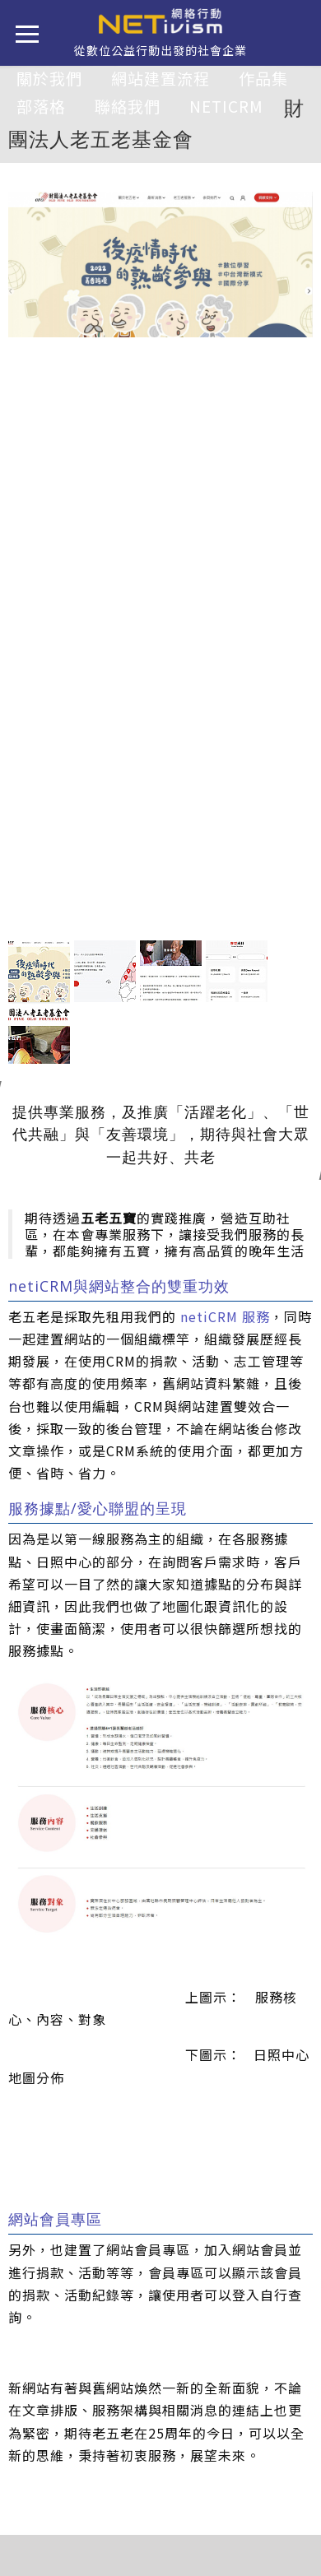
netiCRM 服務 (225, 1316)
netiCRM (226, 106)
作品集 (263, 78)
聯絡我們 (127, 106)
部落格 (41, 106)
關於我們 (49, 78)
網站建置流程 (160, 78)
